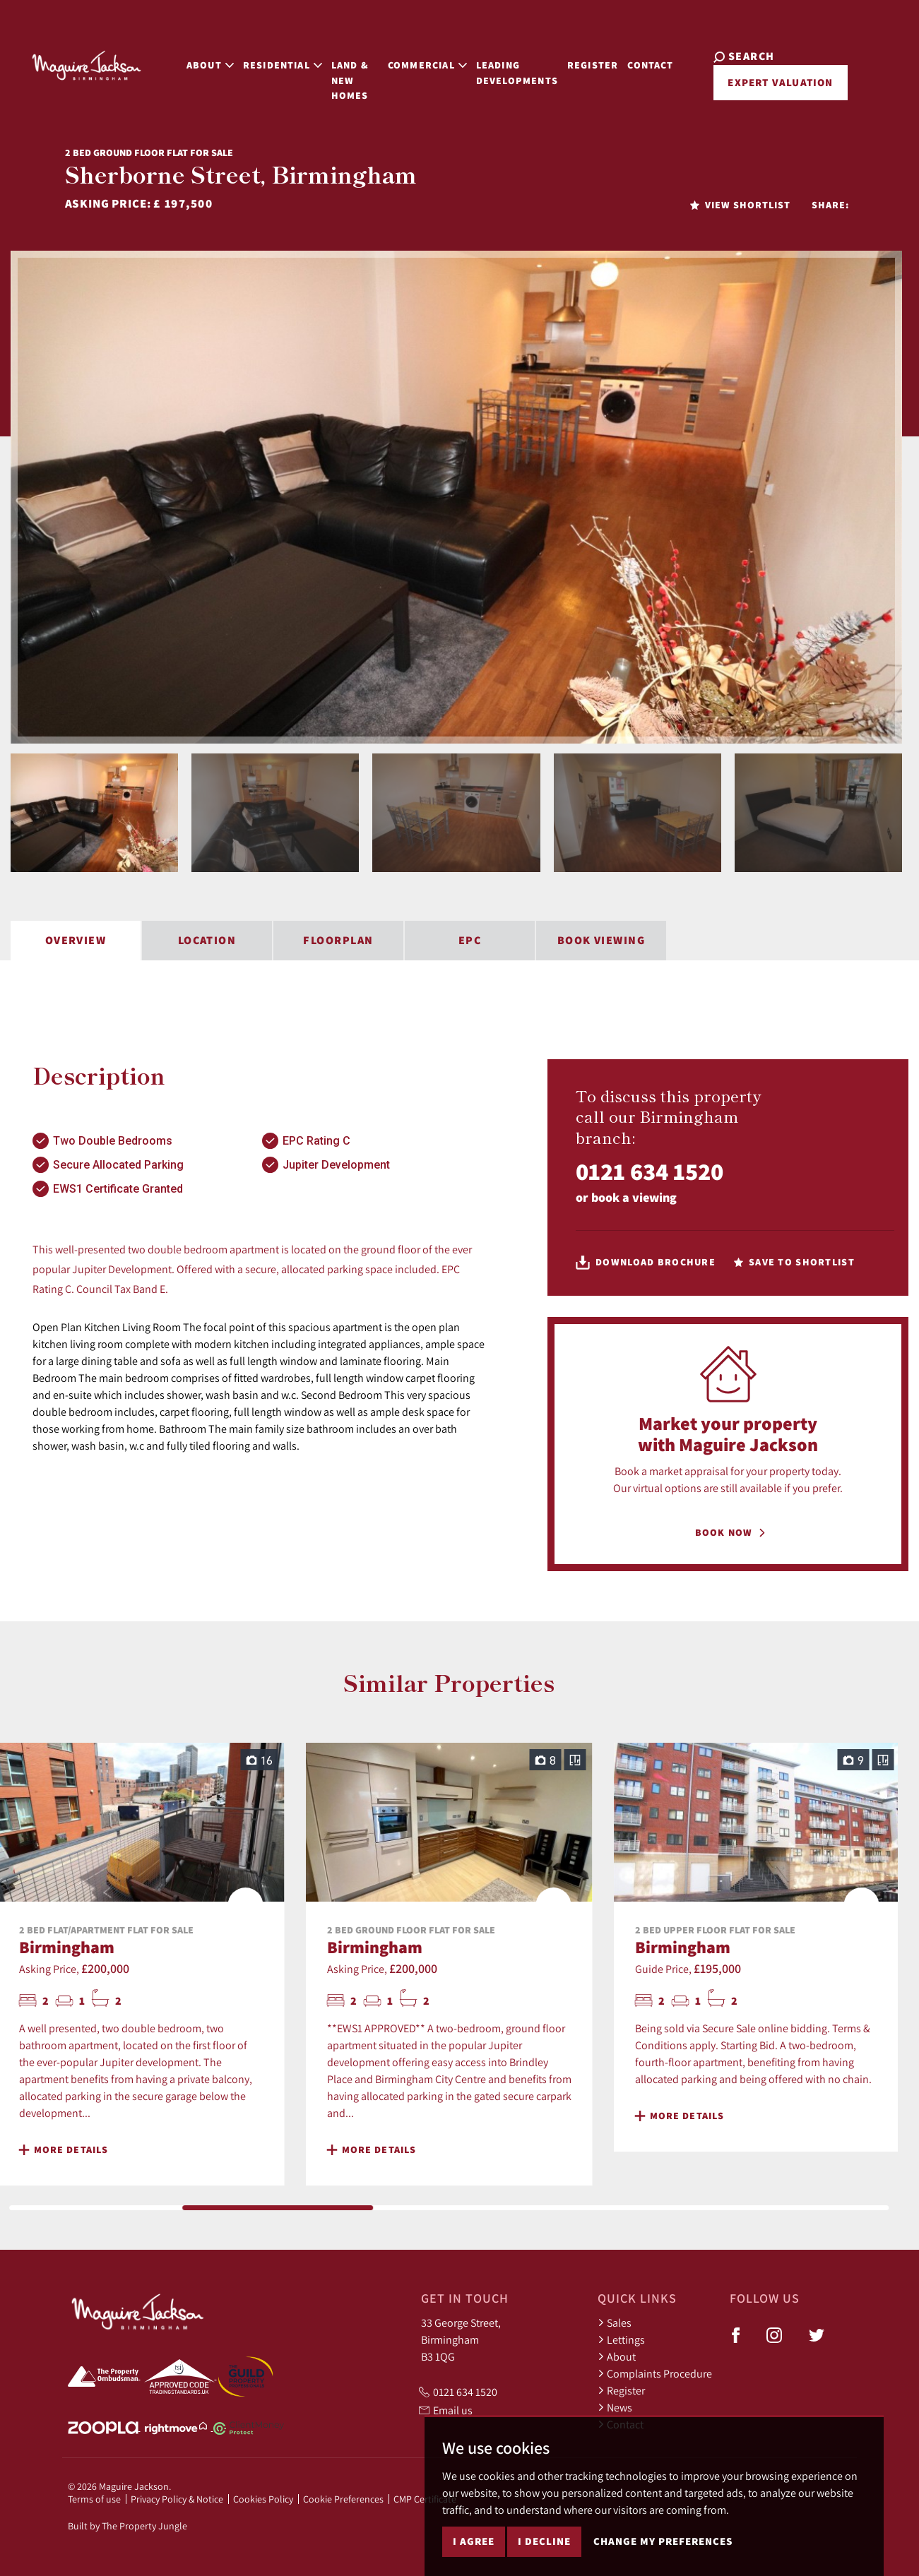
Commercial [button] (427, 58)
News (615, 2407)
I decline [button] (544, 2541)
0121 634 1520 (649, 1171)
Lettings (621, 2339)
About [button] (187, 58)
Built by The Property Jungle (127, 2526)
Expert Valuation (770, 76)
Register (598, 58)
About (617, 2356)
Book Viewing (601, 940)
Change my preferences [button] (663, 2541)
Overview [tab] (76, 940)
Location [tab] (207, 940)
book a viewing (634, 1197)
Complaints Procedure (655, 2373)
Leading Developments (516, 65)
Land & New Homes (340, 65)
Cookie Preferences (343, 2499)
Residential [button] (259, 58)
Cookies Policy (263, 2499)
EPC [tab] (469, 940)
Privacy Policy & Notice (177, 2499)
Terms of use (94, 2499)
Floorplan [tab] (338, 940)
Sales (615, 2322)
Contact (657, 58)
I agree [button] (473, 2541)
